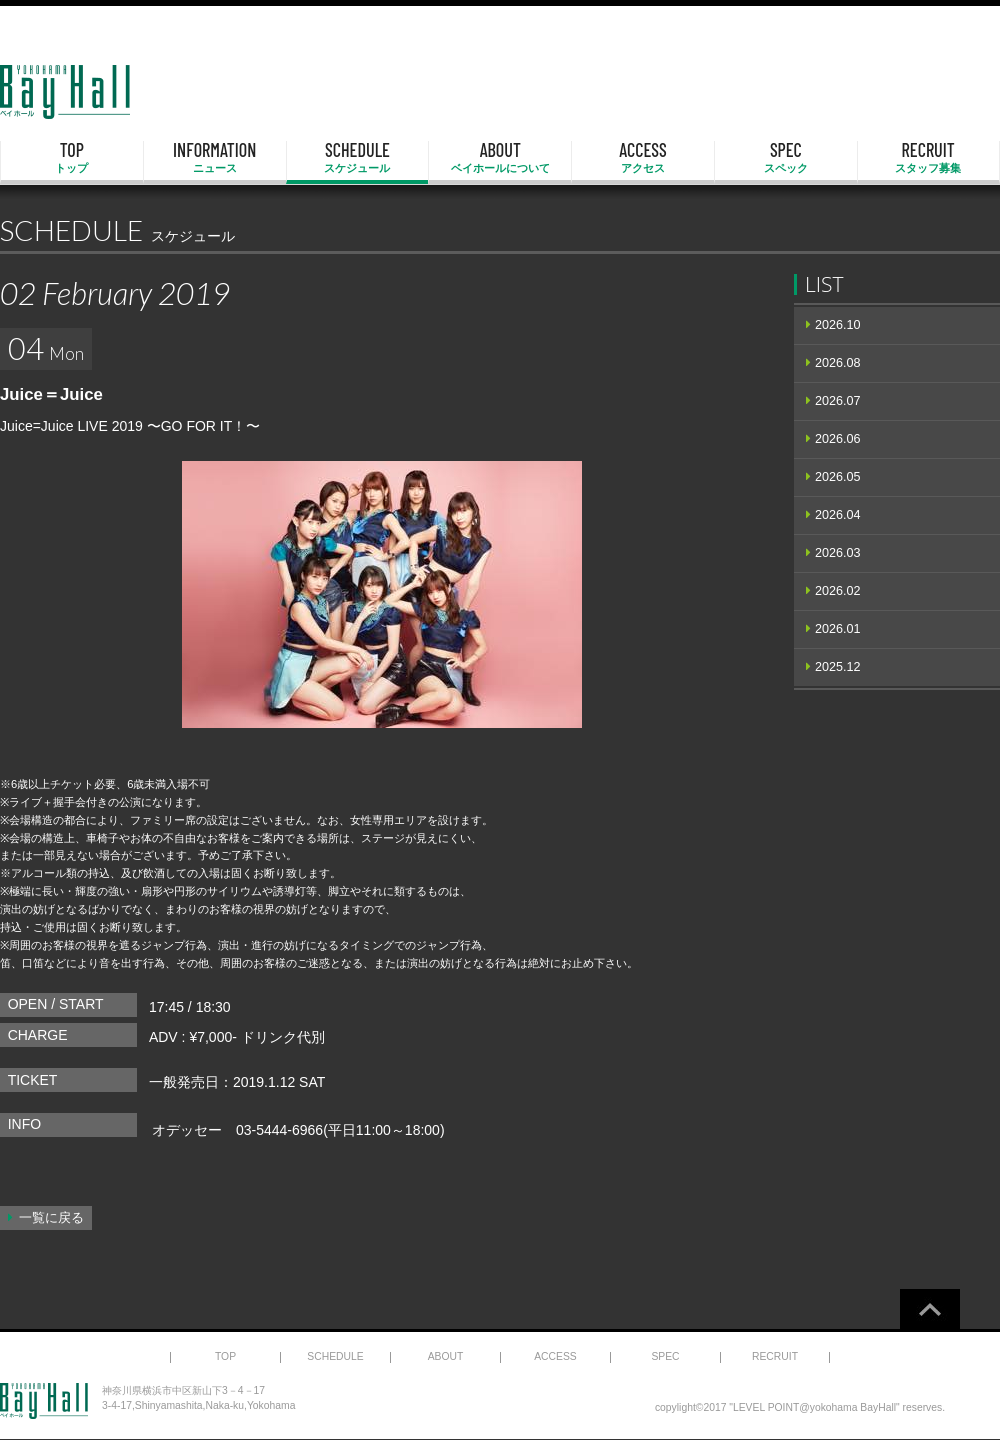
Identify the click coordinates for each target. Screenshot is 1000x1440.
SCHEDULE (358, 158)
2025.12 (838, 667)
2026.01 (838, 629)
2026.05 (838, 477)
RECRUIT (928, 158)
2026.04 (838, 515)
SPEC (786, 158)
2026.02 (838, 591)
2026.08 (838, 363)
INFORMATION (215, 158)
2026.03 (838, 553)
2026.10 (838, 325)
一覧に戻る (51, 1218)
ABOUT (500, 158)
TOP (72, 158)
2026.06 (838, 439)
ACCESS (643, 158)
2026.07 (838, 401)
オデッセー (187, 1130)
